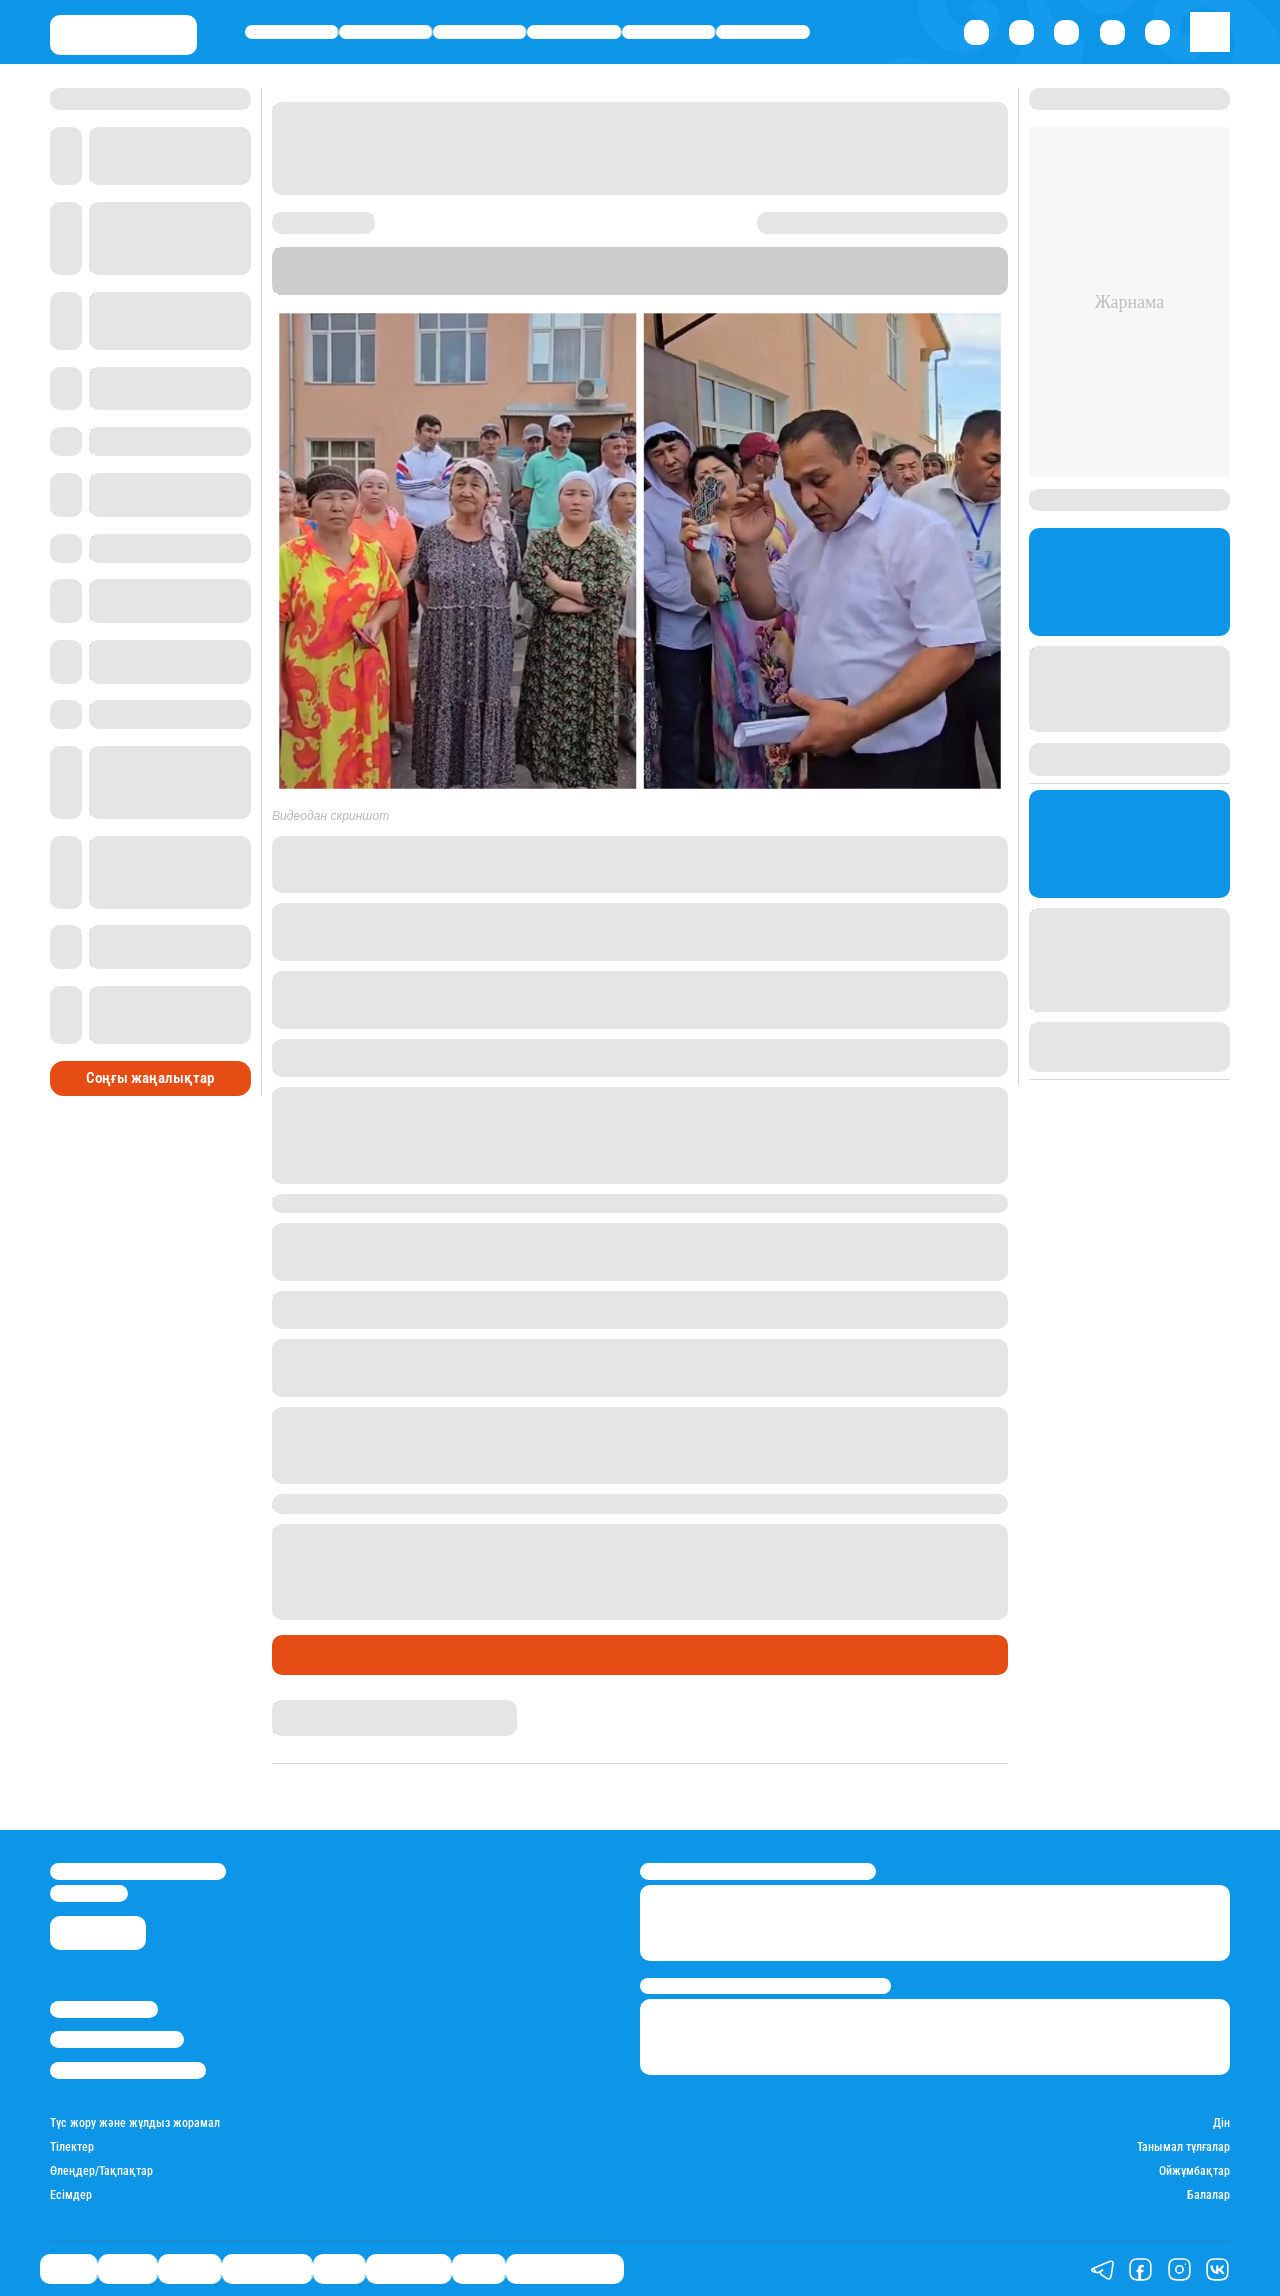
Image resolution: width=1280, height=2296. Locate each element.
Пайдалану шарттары (128, 2070)
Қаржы (386, 31)
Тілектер (72, 2147)
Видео (478, 2269)
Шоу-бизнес (763, 31)
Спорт (668, 31)
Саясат (291, 31)
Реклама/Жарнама (117, 2039)
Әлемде (479, 31)
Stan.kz (554, 286)
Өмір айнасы (574, 31)
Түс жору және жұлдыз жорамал (135, 2123)
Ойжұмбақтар (1194, 2171)
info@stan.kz (89, 1893)
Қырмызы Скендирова (339, 1708)
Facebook (901, 864)
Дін (1221, 2123)
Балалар (1208, 2195)
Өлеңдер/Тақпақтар (101, 2171)
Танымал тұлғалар (1183, 2147)
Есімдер (71, 2195)
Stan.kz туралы (104, 2009)
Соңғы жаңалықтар (150, 1078)
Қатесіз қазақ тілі (565, 2269)
